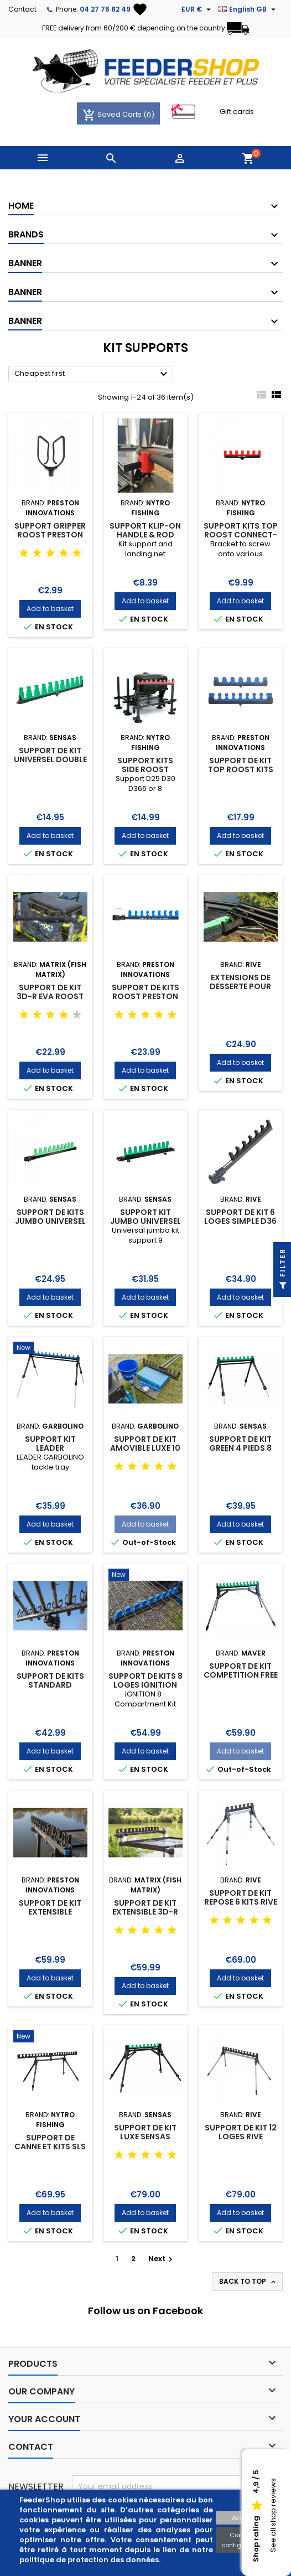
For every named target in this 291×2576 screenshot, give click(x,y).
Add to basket (50, 608)
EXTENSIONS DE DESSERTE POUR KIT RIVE (240, 986)
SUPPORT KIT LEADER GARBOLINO (50, 1448)
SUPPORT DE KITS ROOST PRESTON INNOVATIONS (145, 996)
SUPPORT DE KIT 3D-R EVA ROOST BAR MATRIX (50, 996)
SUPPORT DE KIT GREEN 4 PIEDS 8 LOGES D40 (240, 1448)
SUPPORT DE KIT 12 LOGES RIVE (241, 2132)
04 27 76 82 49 (105, 9)
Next (161, 2258)
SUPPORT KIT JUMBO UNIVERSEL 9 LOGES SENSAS (145, 1221)
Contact (22, 9)
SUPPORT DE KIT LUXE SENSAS (145, 2132)
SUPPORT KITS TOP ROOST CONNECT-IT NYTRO (241, 534)
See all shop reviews (273, 2516)
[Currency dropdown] (197, 9)
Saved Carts (112, 114)
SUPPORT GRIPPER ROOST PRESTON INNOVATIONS (50, 534)
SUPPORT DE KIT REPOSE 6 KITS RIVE (240, 1897)
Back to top (248, 2282)
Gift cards (237, 111)
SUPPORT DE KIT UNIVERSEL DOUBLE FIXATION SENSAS (50, 759)
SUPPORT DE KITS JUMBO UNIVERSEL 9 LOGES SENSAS (50, 1221)
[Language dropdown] (248, 9)
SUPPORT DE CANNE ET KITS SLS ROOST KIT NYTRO (50, 2146)
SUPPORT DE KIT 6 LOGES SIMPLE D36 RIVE (240, 1221)
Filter (282, 1272)
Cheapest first (92, 374)
